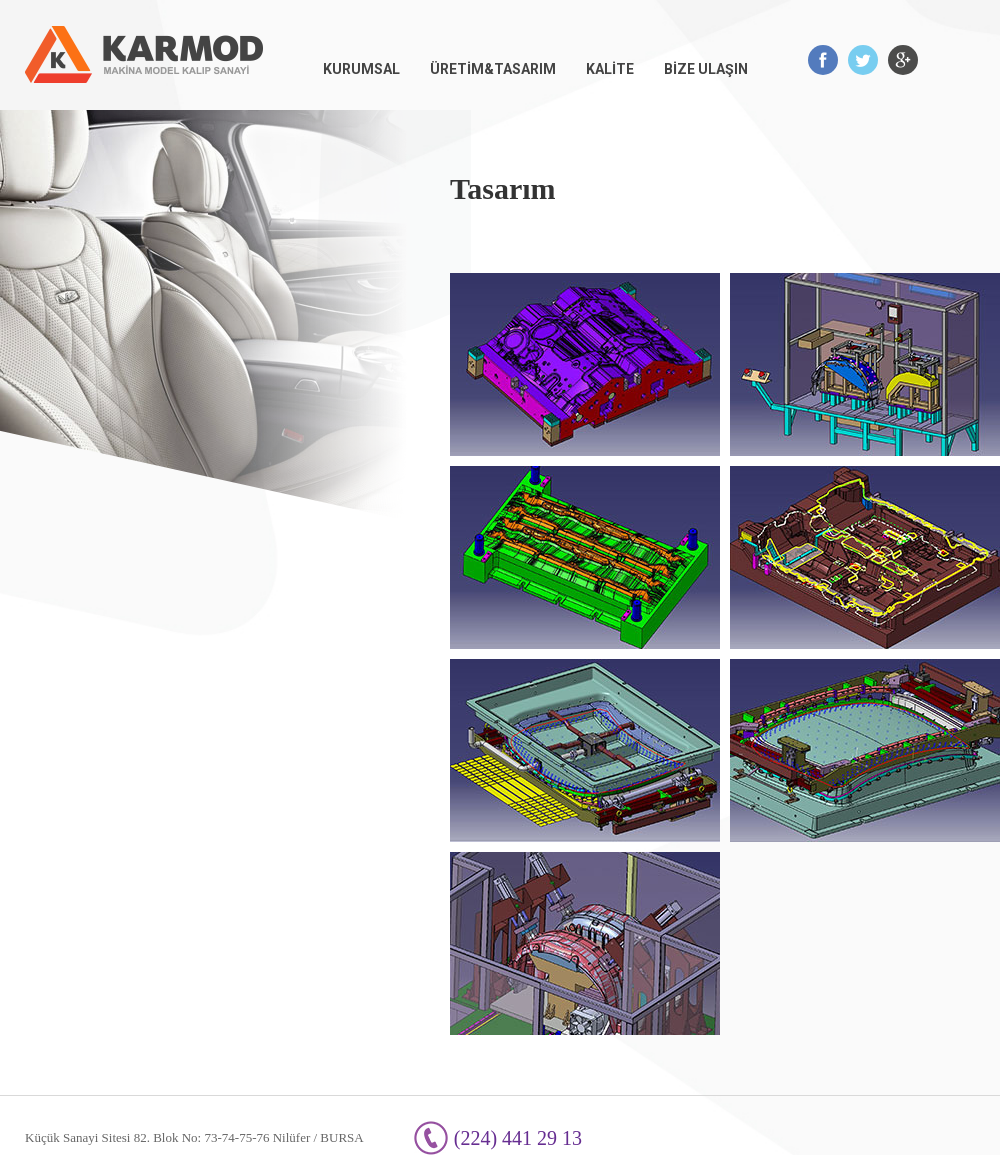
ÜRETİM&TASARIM (493, 69)
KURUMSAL (361, 69)
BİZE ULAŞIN (706, 69)
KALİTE (610, 69)
